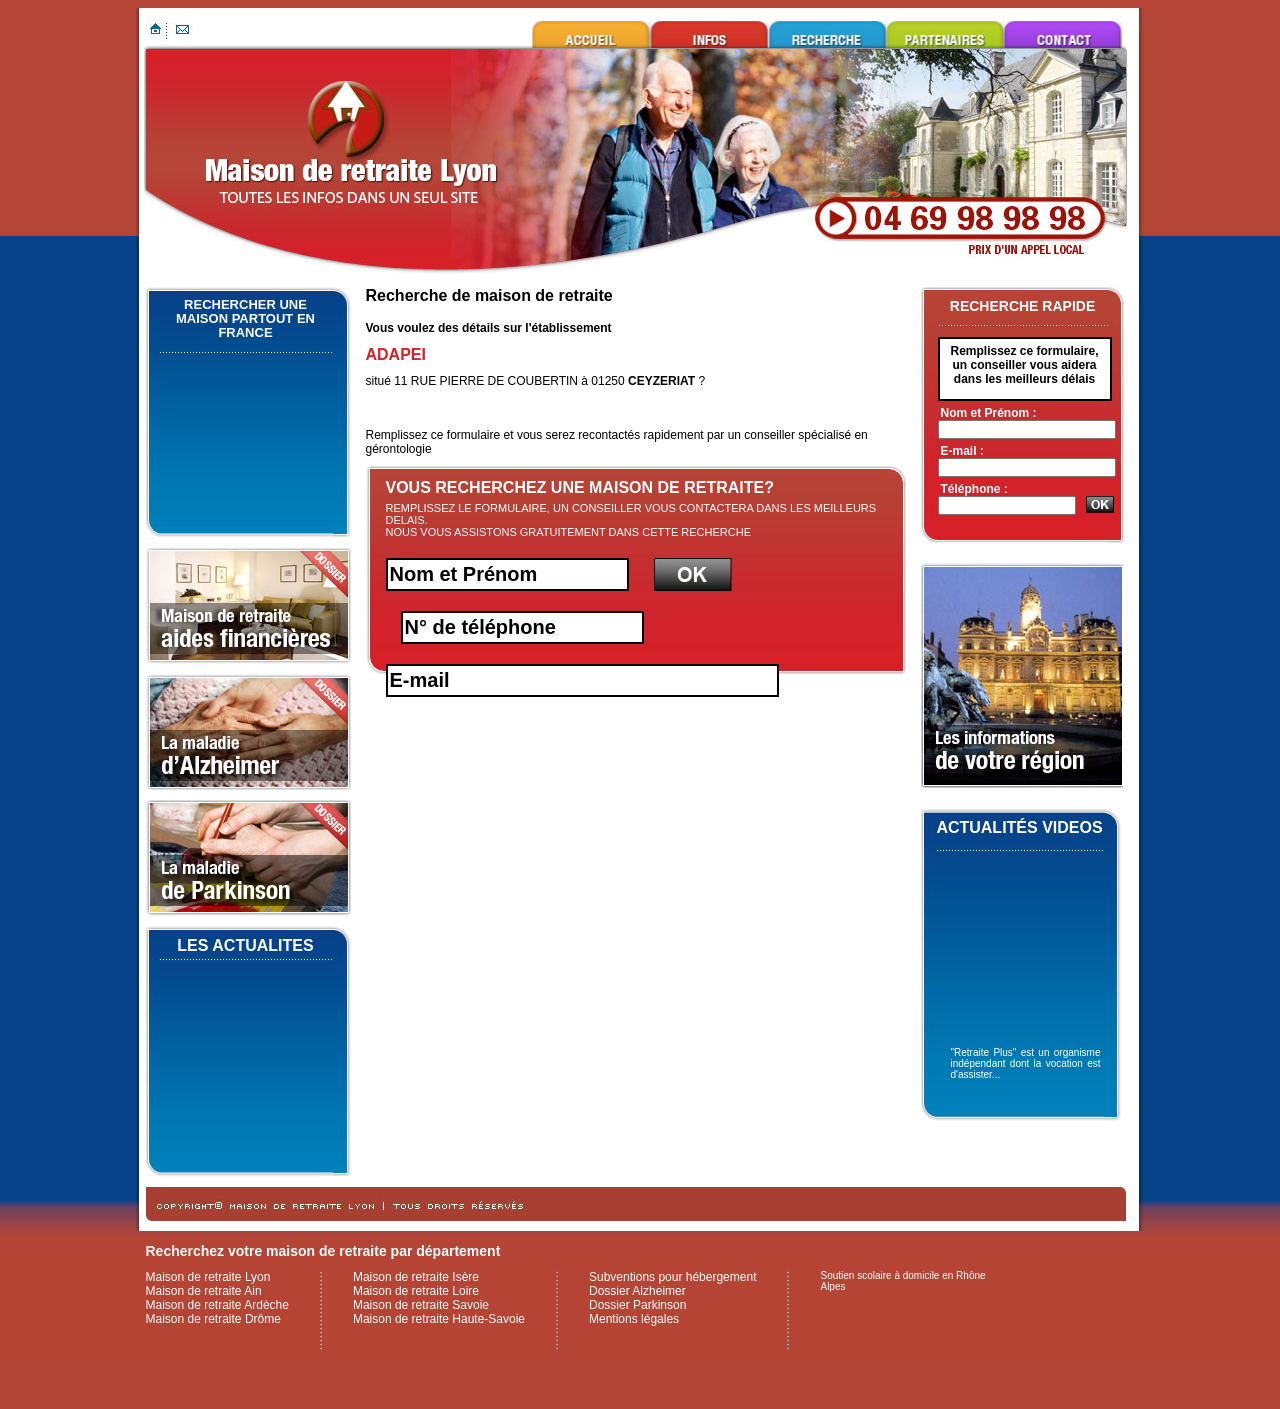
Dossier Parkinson (637, 1305)
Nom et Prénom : (989, 413)
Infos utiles (709, 34)
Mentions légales (634, 1319)
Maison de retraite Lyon (591, 34)
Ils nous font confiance (945, 34)
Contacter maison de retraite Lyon (1063, 34)
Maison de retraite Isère (416, 1277)
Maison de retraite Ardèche (217, 1305)
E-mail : (962, 451)
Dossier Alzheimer (637, 1291)
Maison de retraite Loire (416, 1291)
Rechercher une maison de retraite (827, 34)
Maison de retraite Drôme (213, 1319)
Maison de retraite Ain (204, 1291)
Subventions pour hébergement (672, 1277)
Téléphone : (974, 489)
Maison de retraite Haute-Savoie (439, 1319)
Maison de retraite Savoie (421, 1305)
